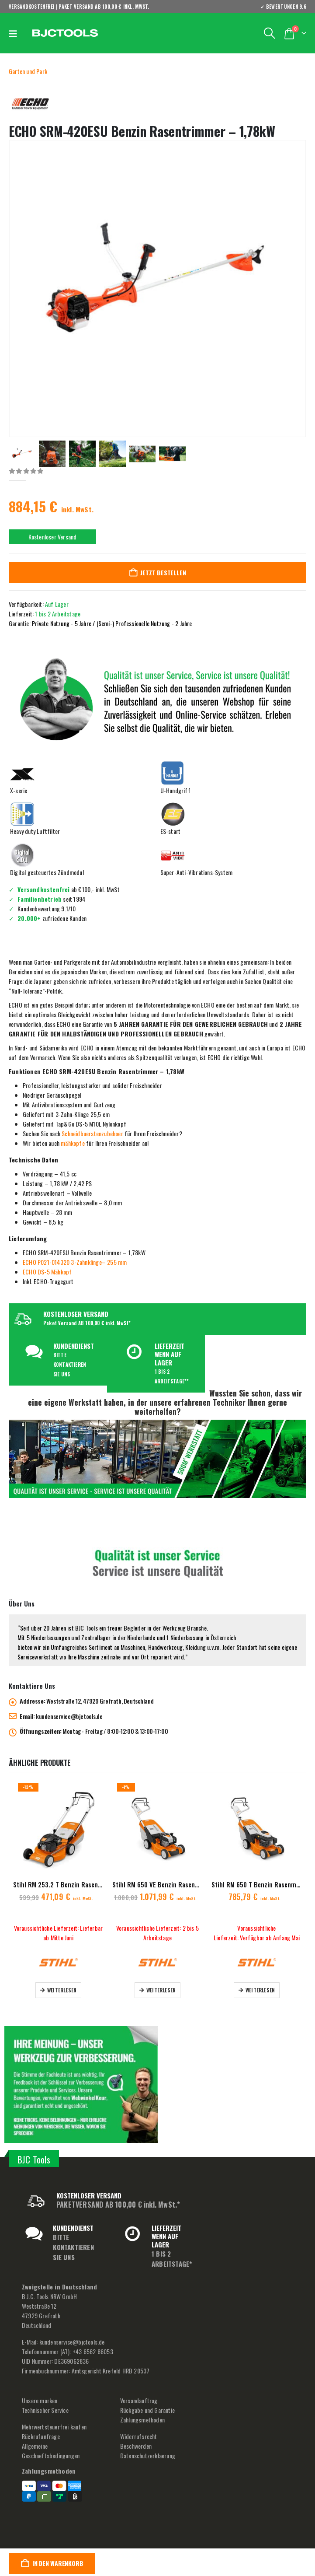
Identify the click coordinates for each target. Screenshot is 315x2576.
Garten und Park (28, 71)
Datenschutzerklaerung (147, 2455)
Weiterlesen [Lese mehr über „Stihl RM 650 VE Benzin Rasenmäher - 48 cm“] (161, 1990)
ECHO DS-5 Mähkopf (47, 1271)
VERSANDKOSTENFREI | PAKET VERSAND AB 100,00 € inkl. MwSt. (79, 6)
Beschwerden (136, 2446)
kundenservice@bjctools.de (69, 1716)
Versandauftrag (139, 2400)
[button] (15, 33)
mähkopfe (73, 1143)
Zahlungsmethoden (142, 2420)
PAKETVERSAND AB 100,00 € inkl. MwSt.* (118, 2205)
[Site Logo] (65, 33)
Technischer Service (45, 2410)
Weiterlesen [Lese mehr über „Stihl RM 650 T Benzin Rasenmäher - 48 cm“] (260, 1990)
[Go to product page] (58, 1828)
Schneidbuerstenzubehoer (92, 1133)
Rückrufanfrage (41, 2436)
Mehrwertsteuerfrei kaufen (54, 2427)
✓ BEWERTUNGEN (283, 6)
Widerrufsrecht (138, 2436)
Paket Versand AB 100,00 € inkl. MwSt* (87, 1323)
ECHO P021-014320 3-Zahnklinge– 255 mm (75, 1262)
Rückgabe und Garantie (147, 2410)
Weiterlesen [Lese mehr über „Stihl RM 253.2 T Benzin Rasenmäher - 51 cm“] (61, 1990)
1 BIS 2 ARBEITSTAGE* (172, 2259)
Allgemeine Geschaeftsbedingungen (51, 2451)
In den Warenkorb (57, 2563)
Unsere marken (40, 2400)
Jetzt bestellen (163, 572)
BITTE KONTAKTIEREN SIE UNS (69, 1364)
